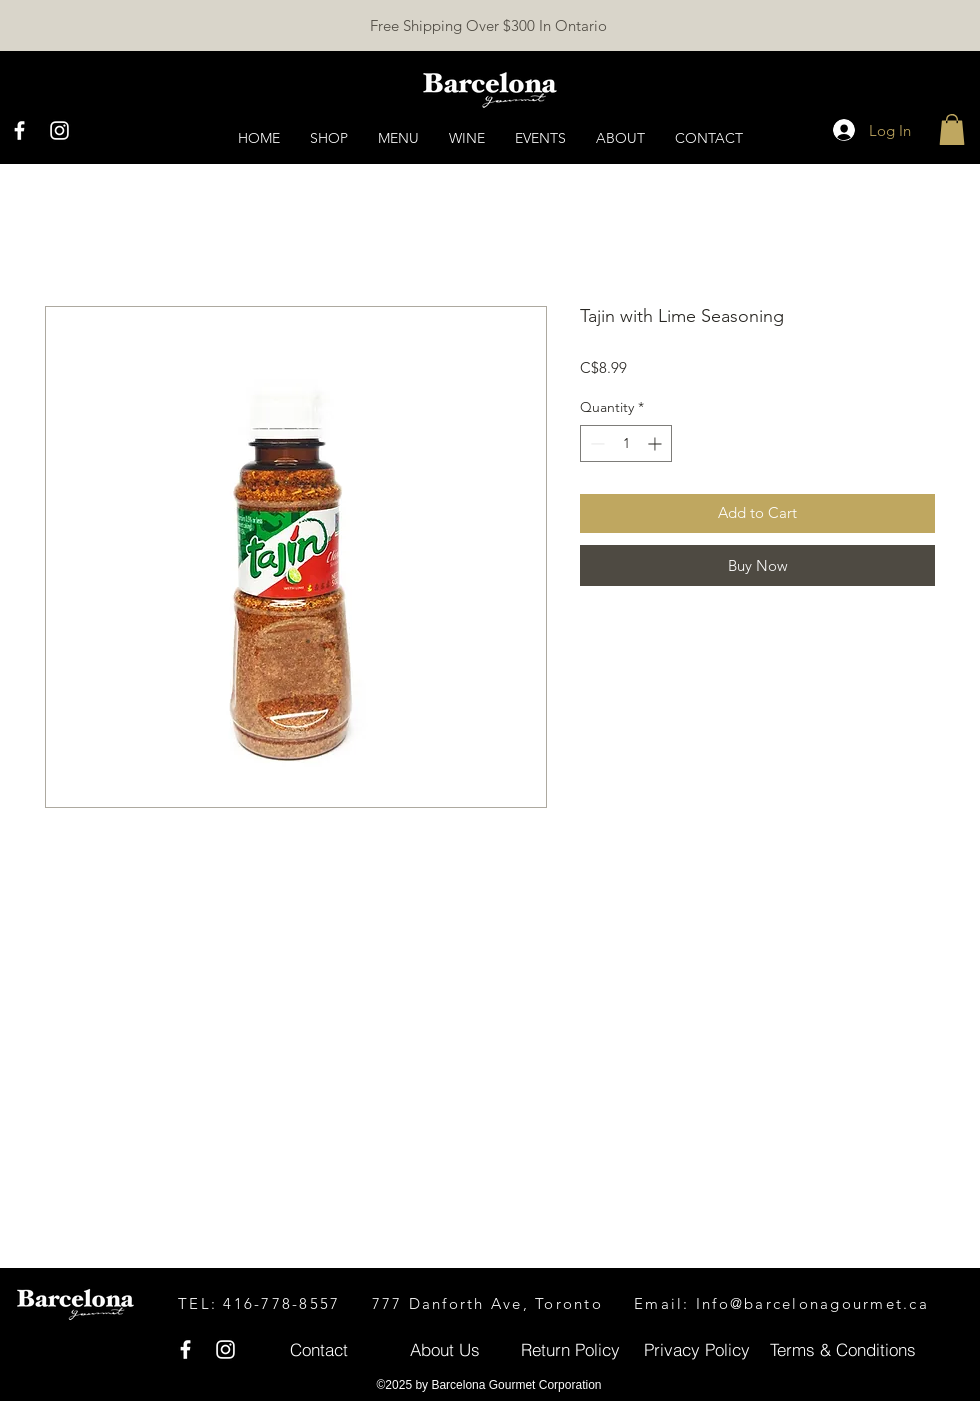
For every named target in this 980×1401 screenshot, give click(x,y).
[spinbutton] (626, 443)
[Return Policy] (570, 1349)
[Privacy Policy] (696, 1349)
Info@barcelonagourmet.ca (812, 1303)
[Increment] (656, 443)
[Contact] (318, 1349)
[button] (952, 129)
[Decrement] (595, 443)
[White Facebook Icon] (19, 130)
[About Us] (444, 1349)
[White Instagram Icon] (59, 130)
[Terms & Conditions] (842, 1349)
